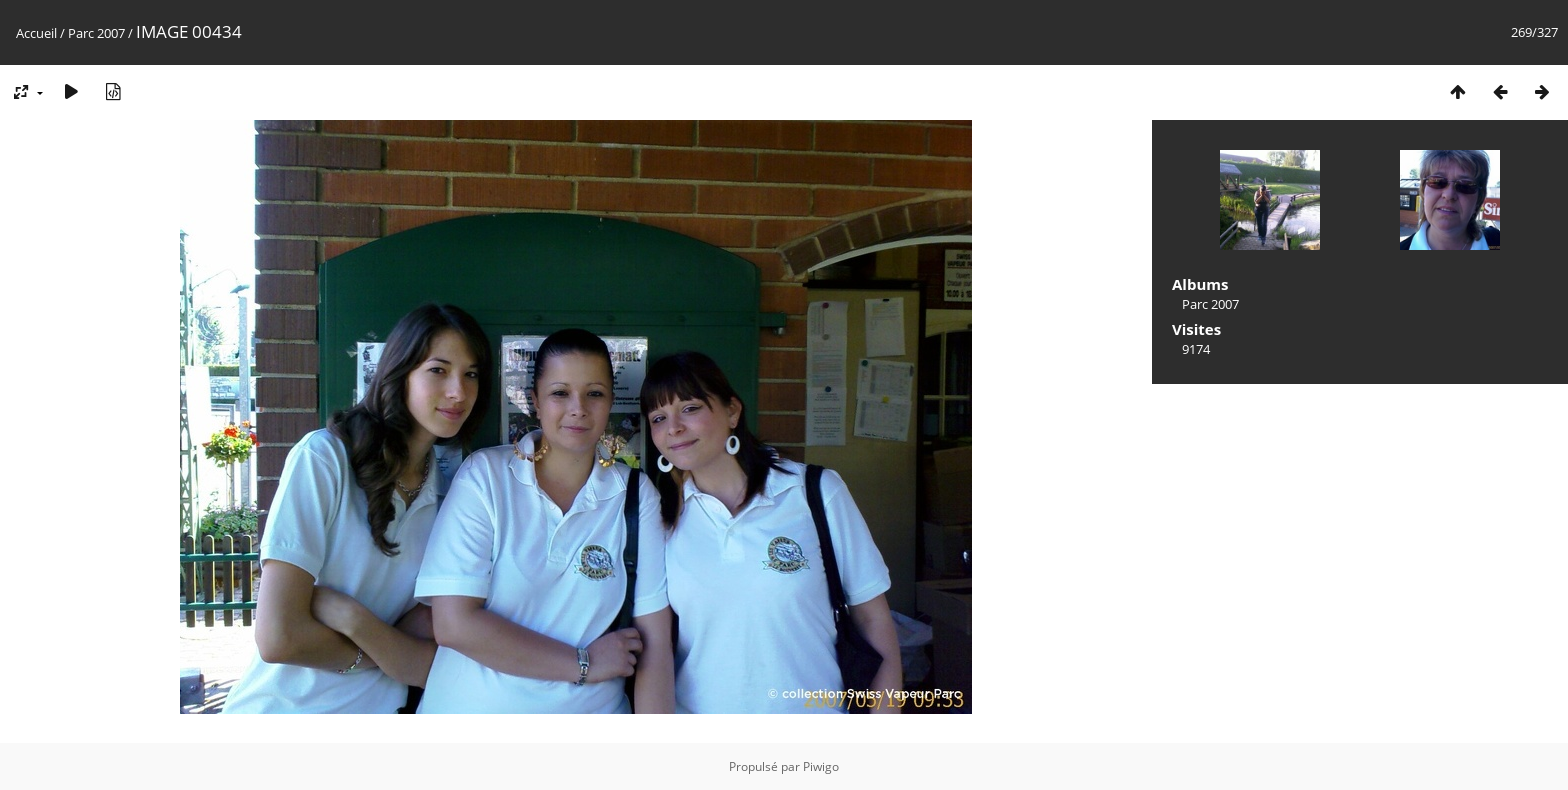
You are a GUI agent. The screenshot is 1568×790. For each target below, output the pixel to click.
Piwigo (821, 766)
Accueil (36, 33)
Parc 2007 (96, 33)
